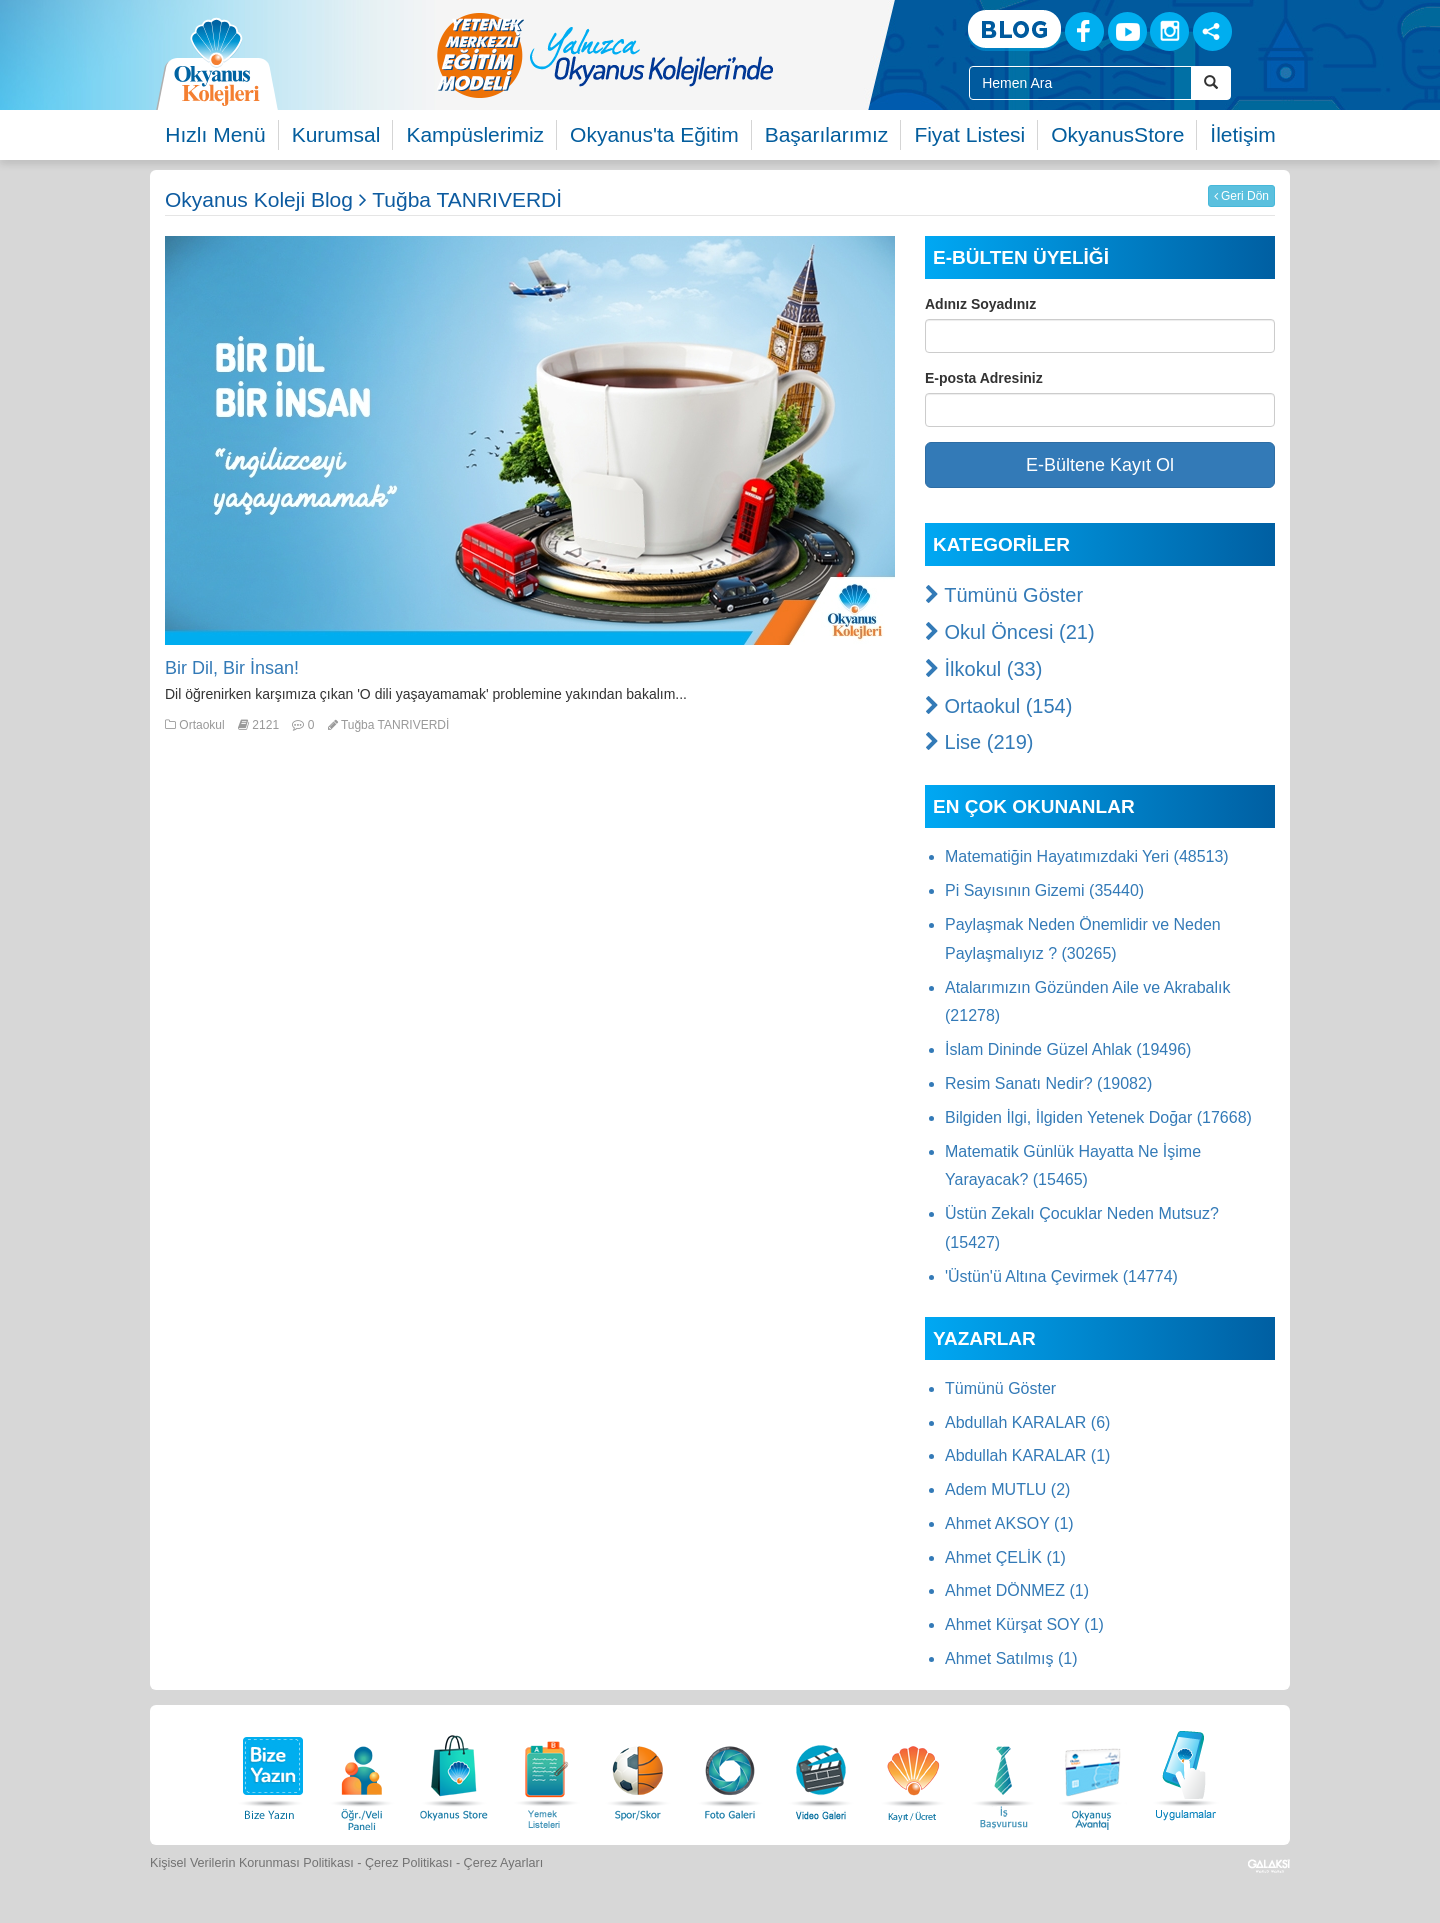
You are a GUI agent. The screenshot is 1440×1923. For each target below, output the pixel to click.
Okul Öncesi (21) (1010, 632)
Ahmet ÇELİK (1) (1005, 1557)
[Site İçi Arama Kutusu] (1080, 83)
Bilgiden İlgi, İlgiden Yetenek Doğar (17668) (1098, 1117)
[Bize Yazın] (270, 1772)
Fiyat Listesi (969, 134)
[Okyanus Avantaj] (1093, 1772)
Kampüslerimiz (475, 134)
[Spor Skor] (638, 1772)
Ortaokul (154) (998, 706)
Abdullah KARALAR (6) (1027, 1422)
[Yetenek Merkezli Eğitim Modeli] (685, 55)
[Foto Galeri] (730, 1772)
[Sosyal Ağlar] (1212, 31)
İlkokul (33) (983, 669)
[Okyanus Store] (454, 1772)
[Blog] (1014, 30)
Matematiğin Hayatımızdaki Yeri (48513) (1087, 856)
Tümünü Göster (1004, 595)
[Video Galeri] (821, 1772)
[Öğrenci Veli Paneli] (362, 1772)
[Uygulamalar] (1185, 1772)
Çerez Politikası (409, 1863)
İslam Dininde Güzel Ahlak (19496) (1068, 1049)
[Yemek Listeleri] (546, 1772)
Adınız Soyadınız (980, 304)
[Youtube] (1127, 31)
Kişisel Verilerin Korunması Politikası (252, 1863)
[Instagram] (1169, 31)
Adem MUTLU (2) (1007, 1489)
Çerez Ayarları (504, 1863)
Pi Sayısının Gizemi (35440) (1044, 890)
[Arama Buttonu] (1211, 83)
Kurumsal (336, 134)
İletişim (1242, 134)
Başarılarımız (827, 134)
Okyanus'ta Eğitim (654, 134)
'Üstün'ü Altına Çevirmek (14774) (1061, 1276)
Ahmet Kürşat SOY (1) (1024, 1624)
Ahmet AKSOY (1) (1009, 1523)
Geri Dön (1241, 196)
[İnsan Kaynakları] (1003, 1772)
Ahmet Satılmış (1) (1011, 1658)
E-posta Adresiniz (984, 378)
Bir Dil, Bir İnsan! (232, 668)
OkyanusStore (1117, 134)
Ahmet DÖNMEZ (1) (1017, 1590)
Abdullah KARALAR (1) (1027, 1455)
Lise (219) (979, 742)
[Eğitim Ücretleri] (913, 1772)
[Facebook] (1084, 31)
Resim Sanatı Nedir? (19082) (1048, 1083)
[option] (685, 55)
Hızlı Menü (215, 134)
